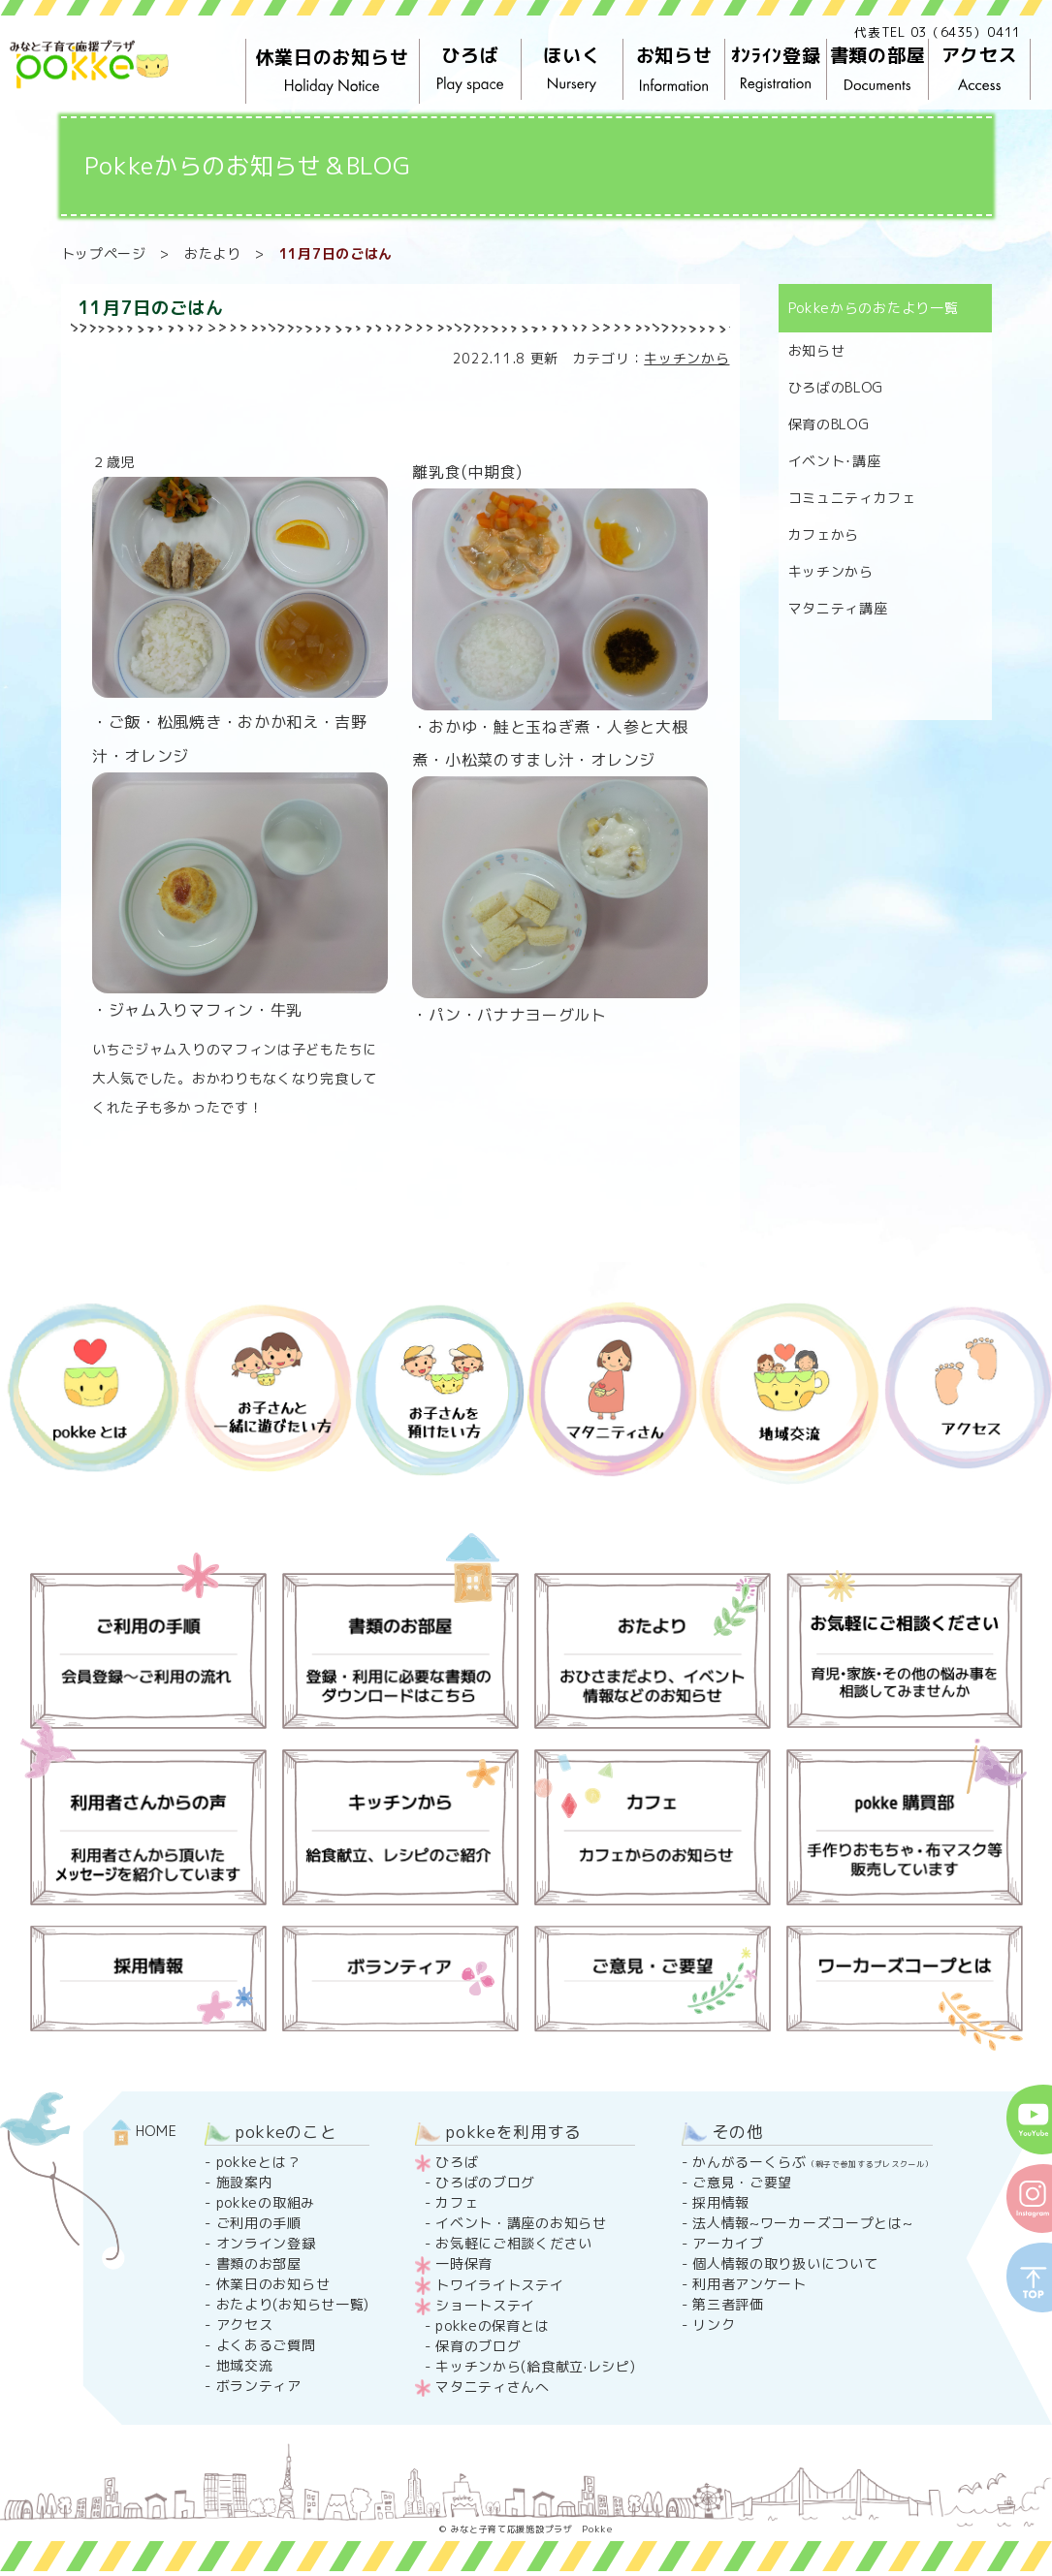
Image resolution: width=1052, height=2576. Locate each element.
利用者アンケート (749, 2284)
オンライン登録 (266, 2243)
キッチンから (686, 358)
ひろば (470, 70)
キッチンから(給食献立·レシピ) (535, 2366)
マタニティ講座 (838, 608)
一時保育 (464, 2263)
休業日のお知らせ (332, 72)
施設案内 (244, 2182)
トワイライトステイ (499, 2285)
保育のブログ (478, 2346)
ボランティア (259, 2385)
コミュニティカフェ (852, 497)
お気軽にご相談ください (513, 2243)
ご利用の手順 (259, 2223)
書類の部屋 (877, 70)
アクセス (979, 70)
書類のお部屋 (259, 2263)
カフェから (824, 534)
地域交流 (244, 2365)
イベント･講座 (834, 461)
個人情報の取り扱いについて (784, 2263)
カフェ (456, 2202)
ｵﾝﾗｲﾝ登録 (775, 70)
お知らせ (673, 70)
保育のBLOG (829, 424)
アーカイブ (728, 2243)
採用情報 (720, 2202)
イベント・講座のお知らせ (520, 2223)
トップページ (103, 253)
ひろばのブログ (485, 2182)
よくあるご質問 (266, 2345)
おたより (212, 253)
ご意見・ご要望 (742, 2182)
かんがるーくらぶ (812, 2161)
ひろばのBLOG (836, 387)
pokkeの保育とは (492, 2325)
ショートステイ (485, 2305)
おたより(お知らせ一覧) (292, 2304)
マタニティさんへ (492, 2386)
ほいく (572, 70)
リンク (713, 2324)
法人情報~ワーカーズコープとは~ (802, 2223)
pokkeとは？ (259, 2161)
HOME (144, 2130)
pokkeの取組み (265, 2202)
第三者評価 (728, 2304)
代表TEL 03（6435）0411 (937, 32)
